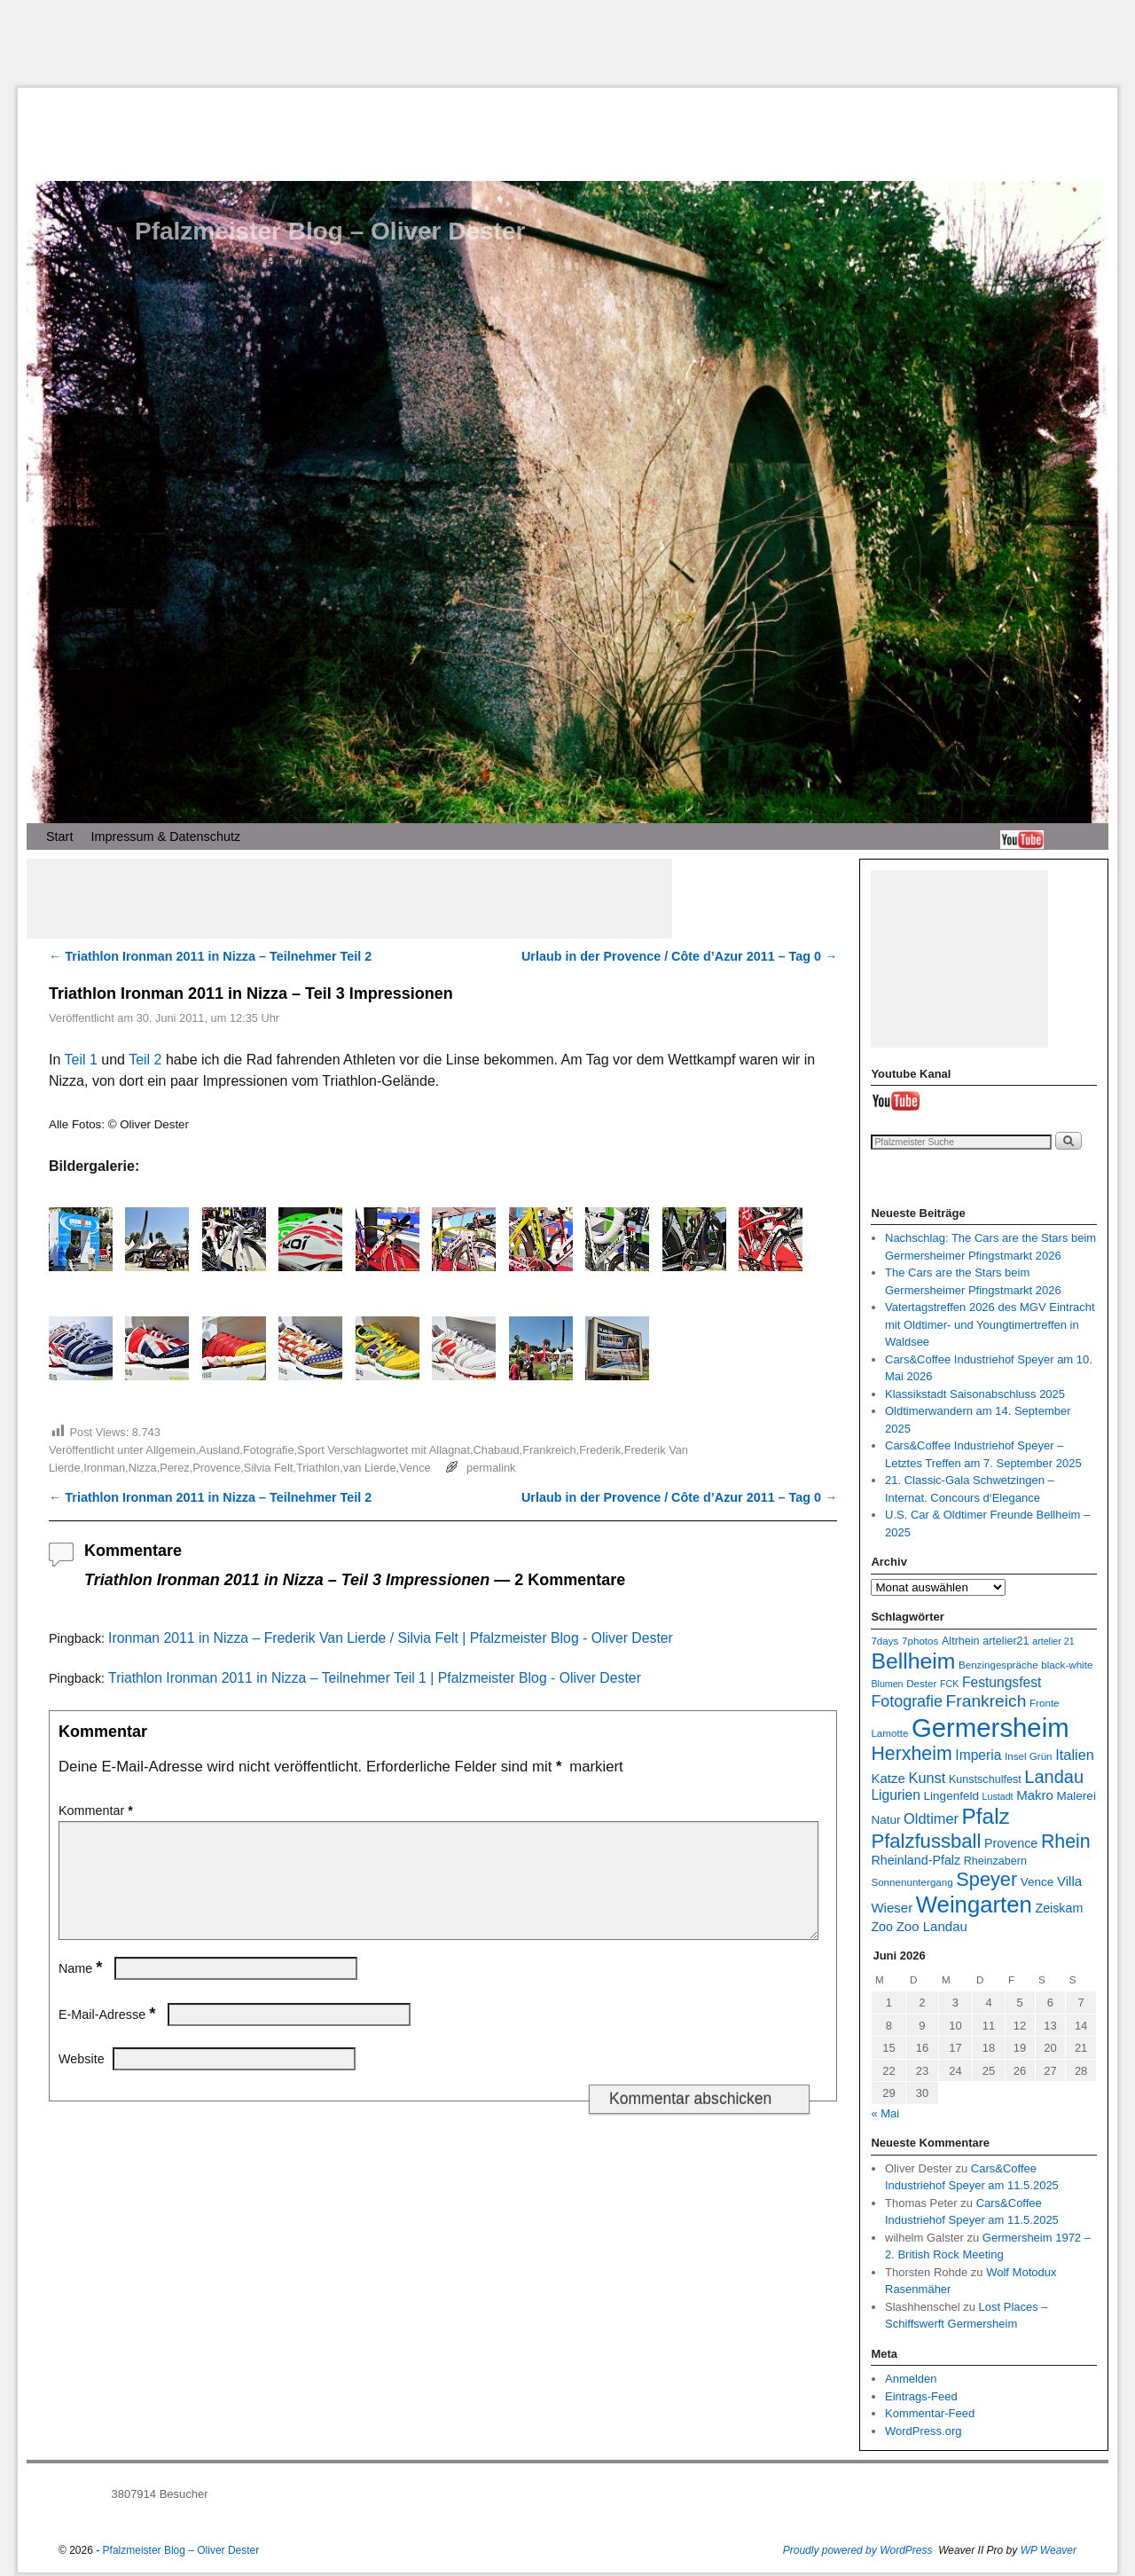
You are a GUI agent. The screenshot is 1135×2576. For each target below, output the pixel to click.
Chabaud (497, 1450)
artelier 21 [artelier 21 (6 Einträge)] (1053, 1641)
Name (82, 1990)
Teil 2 (145, 1059)
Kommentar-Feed (930, 2413)
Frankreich (548, 1450)
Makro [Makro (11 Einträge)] (1034, 1794)
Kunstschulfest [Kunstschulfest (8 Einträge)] (985, 1779)
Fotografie (268, 1450)
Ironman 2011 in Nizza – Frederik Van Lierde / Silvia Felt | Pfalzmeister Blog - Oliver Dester (390, 1637)
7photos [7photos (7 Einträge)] (920, 1640)
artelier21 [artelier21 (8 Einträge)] (1005, 1641)
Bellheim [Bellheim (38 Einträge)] (913, 1661)
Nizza (143, 1467)
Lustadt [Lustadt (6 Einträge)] (998, 1796)
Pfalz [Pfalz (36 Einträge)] (986, 1816)
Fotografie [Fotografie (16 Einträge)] (907, 1701)
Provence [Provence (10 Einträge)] (1010, 1843)
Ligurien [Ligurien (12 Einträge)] (895, 1794)
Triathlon (318, 1467)
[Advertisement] (567, 43)
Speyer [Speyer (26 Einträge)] (986, 1879)
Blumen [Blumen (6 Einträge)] (887, 1683)
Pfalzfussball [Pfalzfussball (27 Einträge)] (926, 1841)
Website (82, 2080)
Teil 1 (81, 1059)
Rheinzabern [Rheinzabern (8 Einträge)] (995, 1861)
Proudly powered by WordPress (858, 2550)
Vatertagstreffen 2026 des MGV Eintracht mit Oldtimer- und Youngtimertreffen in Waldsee (990, 1324)
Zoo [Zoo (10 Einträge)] (882, 1927)
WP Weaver (1048, 2550)
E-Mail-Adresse (109, 2036)
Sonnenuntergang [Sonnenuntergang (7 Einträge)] (911, 1882)
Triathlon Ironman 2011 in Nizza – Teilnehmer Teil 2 (210, 956)
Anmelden (911, 2378)
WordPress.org (923, 2431)
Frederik (600, 1450)
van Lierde (369, 1467)
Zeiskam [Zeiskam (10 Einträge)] (1059, 1908)
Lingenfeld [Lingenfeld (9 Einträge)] (951, 1795)
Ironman (104, 1467)
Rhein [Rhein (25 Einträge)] (1066, 1841)
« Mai (885, 2113)
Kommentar (98, 1810)
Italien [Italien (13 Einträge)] (1074, 1755)
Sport (311, 1450)
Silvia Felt (268, 1467)
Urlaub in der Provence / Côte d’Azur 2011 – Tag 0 (679, 956)
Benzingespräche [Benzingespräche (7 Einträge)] (998, 1664)
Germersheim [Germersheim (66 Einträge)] (990, 1727)
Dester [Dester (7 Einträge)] (921, 1683)
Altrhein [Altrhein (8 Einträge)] (961, 1641)
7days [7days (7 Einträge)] (884, 1640)
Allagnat (449, 1450)
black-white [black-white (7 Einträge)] (1066, 1664)
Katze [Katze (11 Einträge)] (887, 1778)
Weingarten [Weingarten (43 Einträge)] (974, 1904)
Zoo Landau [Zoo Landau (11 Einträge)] (931, 1926)
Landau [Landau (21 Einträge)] (1054, 1777)
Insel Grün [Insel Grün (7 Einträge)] (1029, 1756)
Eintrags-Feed (921, 2396)
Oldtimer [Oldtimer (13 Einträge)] (931, 1818)
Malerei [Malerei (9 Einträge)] (1076, 1795)
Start (59, 836)
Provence (216, 1467)
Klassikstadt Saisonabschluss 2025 (975, 1394)
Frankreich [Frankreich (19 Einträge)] (986, 1701)
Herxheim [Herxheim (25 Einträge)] (911, 1753)
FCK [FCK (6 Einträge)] (949, 1683)
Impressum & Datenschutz (165, 836)
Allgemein (170, 1450)
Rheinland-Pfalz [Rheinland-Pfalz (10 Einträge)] (915, 1860)
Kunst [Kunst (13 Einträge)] (926, 1778)
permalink (490, 1467)
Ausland (219, 1450)
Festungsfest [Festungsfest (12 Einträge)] (1001, 1682)
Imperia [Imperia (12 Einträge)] (978, 1755)
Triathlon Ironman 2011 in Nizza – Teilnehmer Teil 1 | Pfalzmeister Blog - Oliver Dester (374, 1677)
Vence (415, 1467)
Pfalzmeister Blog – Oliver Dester (330, 231)
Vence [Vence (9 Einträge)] (1037, 1882)
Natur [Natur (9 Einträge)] (885, 1819)
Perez (174, 1467)
